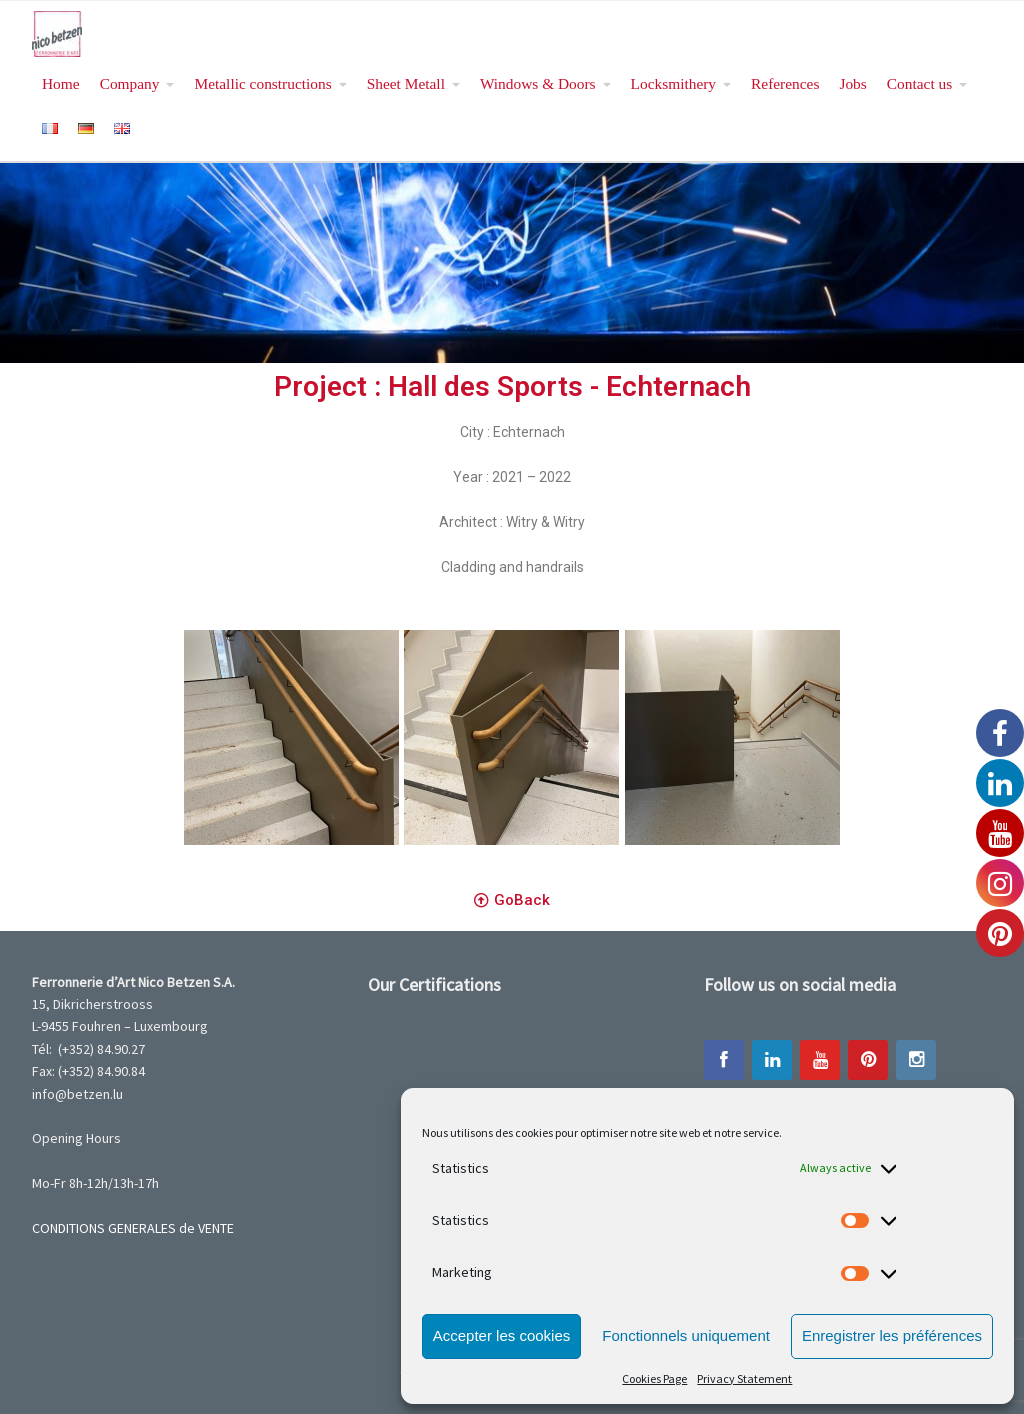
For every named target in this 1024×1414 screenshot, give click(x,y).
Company (130, 83)
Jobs (852, 83)
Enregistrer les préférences (892, 1335)
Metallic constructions (262, 83)
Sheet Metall (406, 83)
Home (61, 83)
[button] (512, 901)
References (785, 83)
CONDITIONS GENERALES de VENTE (133, 1228)
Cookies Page (654, 1378)
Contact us (919, 83)
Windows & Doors (538, 83)
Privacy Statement (744, 1378)
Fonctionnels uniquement (686, 1335)
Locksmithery (673, 83)
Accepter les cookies (502, 1335)
